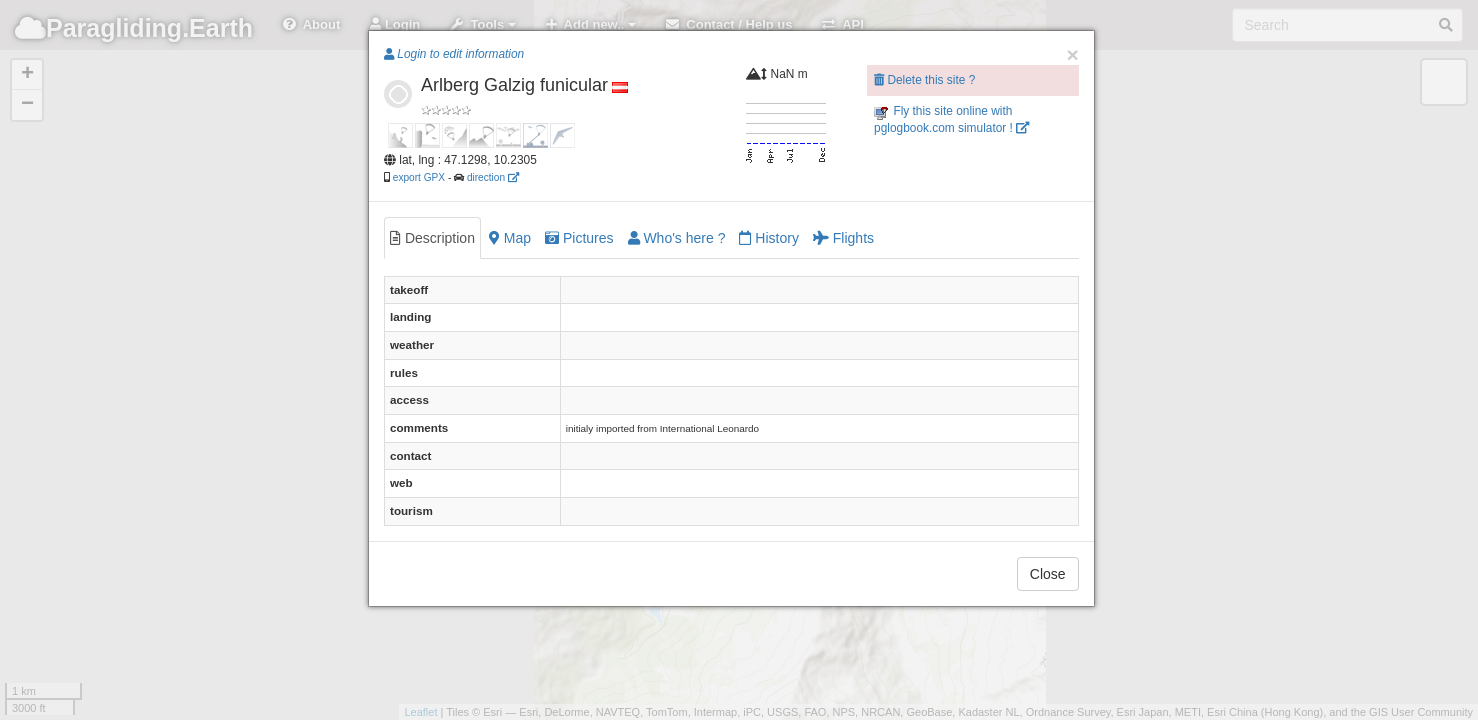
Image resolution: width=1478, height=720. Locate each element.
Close (1048, 574)
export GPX (419, 177)
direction (493, 177)
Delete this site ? (924, 80)
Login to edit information (454, 54)
